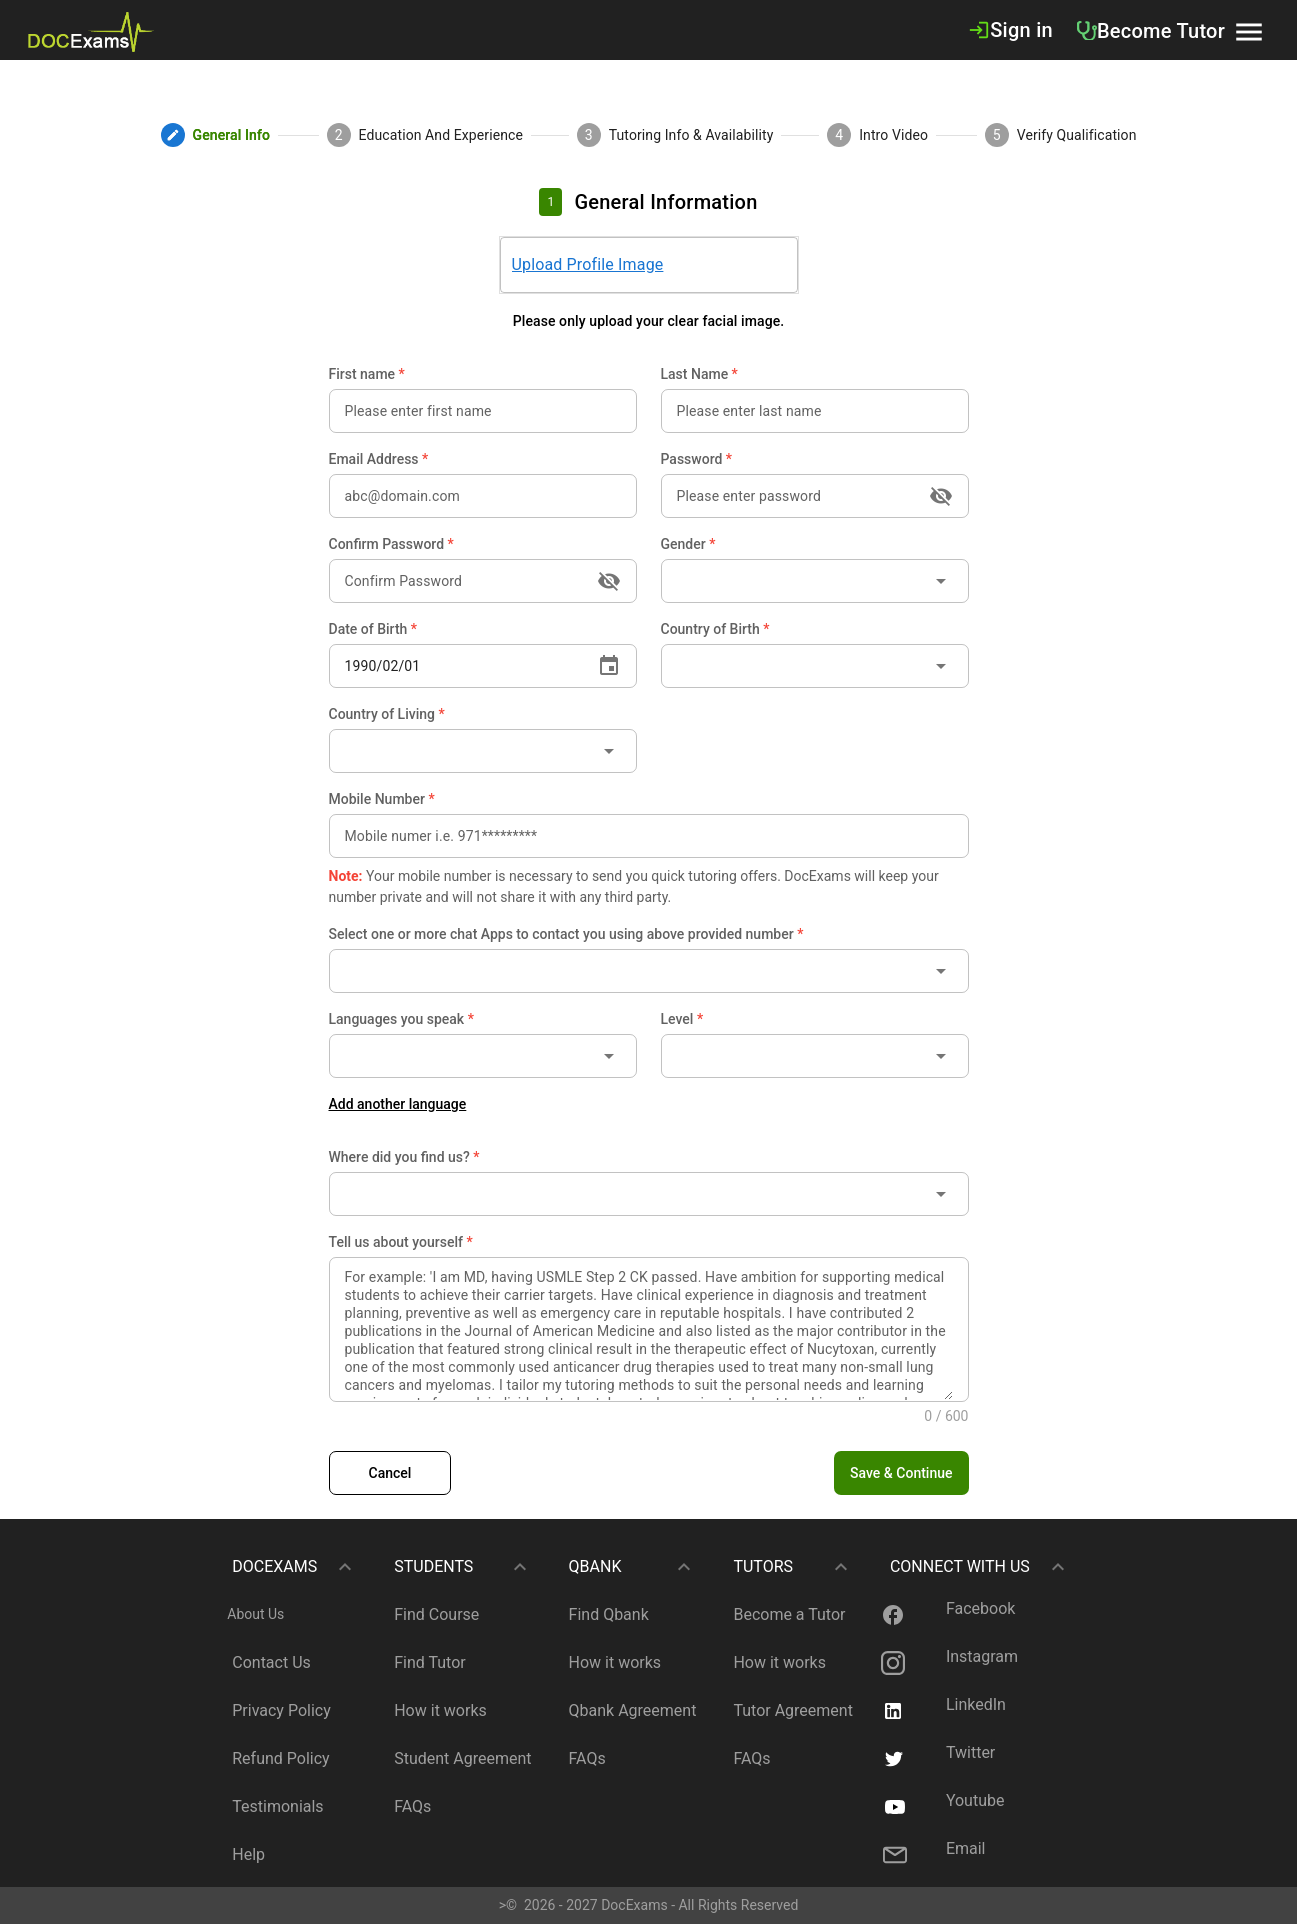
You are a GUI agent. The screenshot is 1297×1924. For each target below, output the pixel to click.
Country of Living (387, 714)
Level (682, 1019)
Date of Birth (373, 629)
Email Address (379, 459)
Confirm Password (391, 544)
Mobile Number (382, 799)
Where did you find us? (404, 1157)
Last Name (699, 374)
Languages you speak (401, 1019)
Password (697, 459)
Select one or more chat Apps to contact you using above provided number (566, 934)
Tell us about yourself (401, 1242)
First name (367, 374)
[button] (1249, 30)
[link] (91, 30)
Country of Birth (715, 629)
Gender (688, 544)
